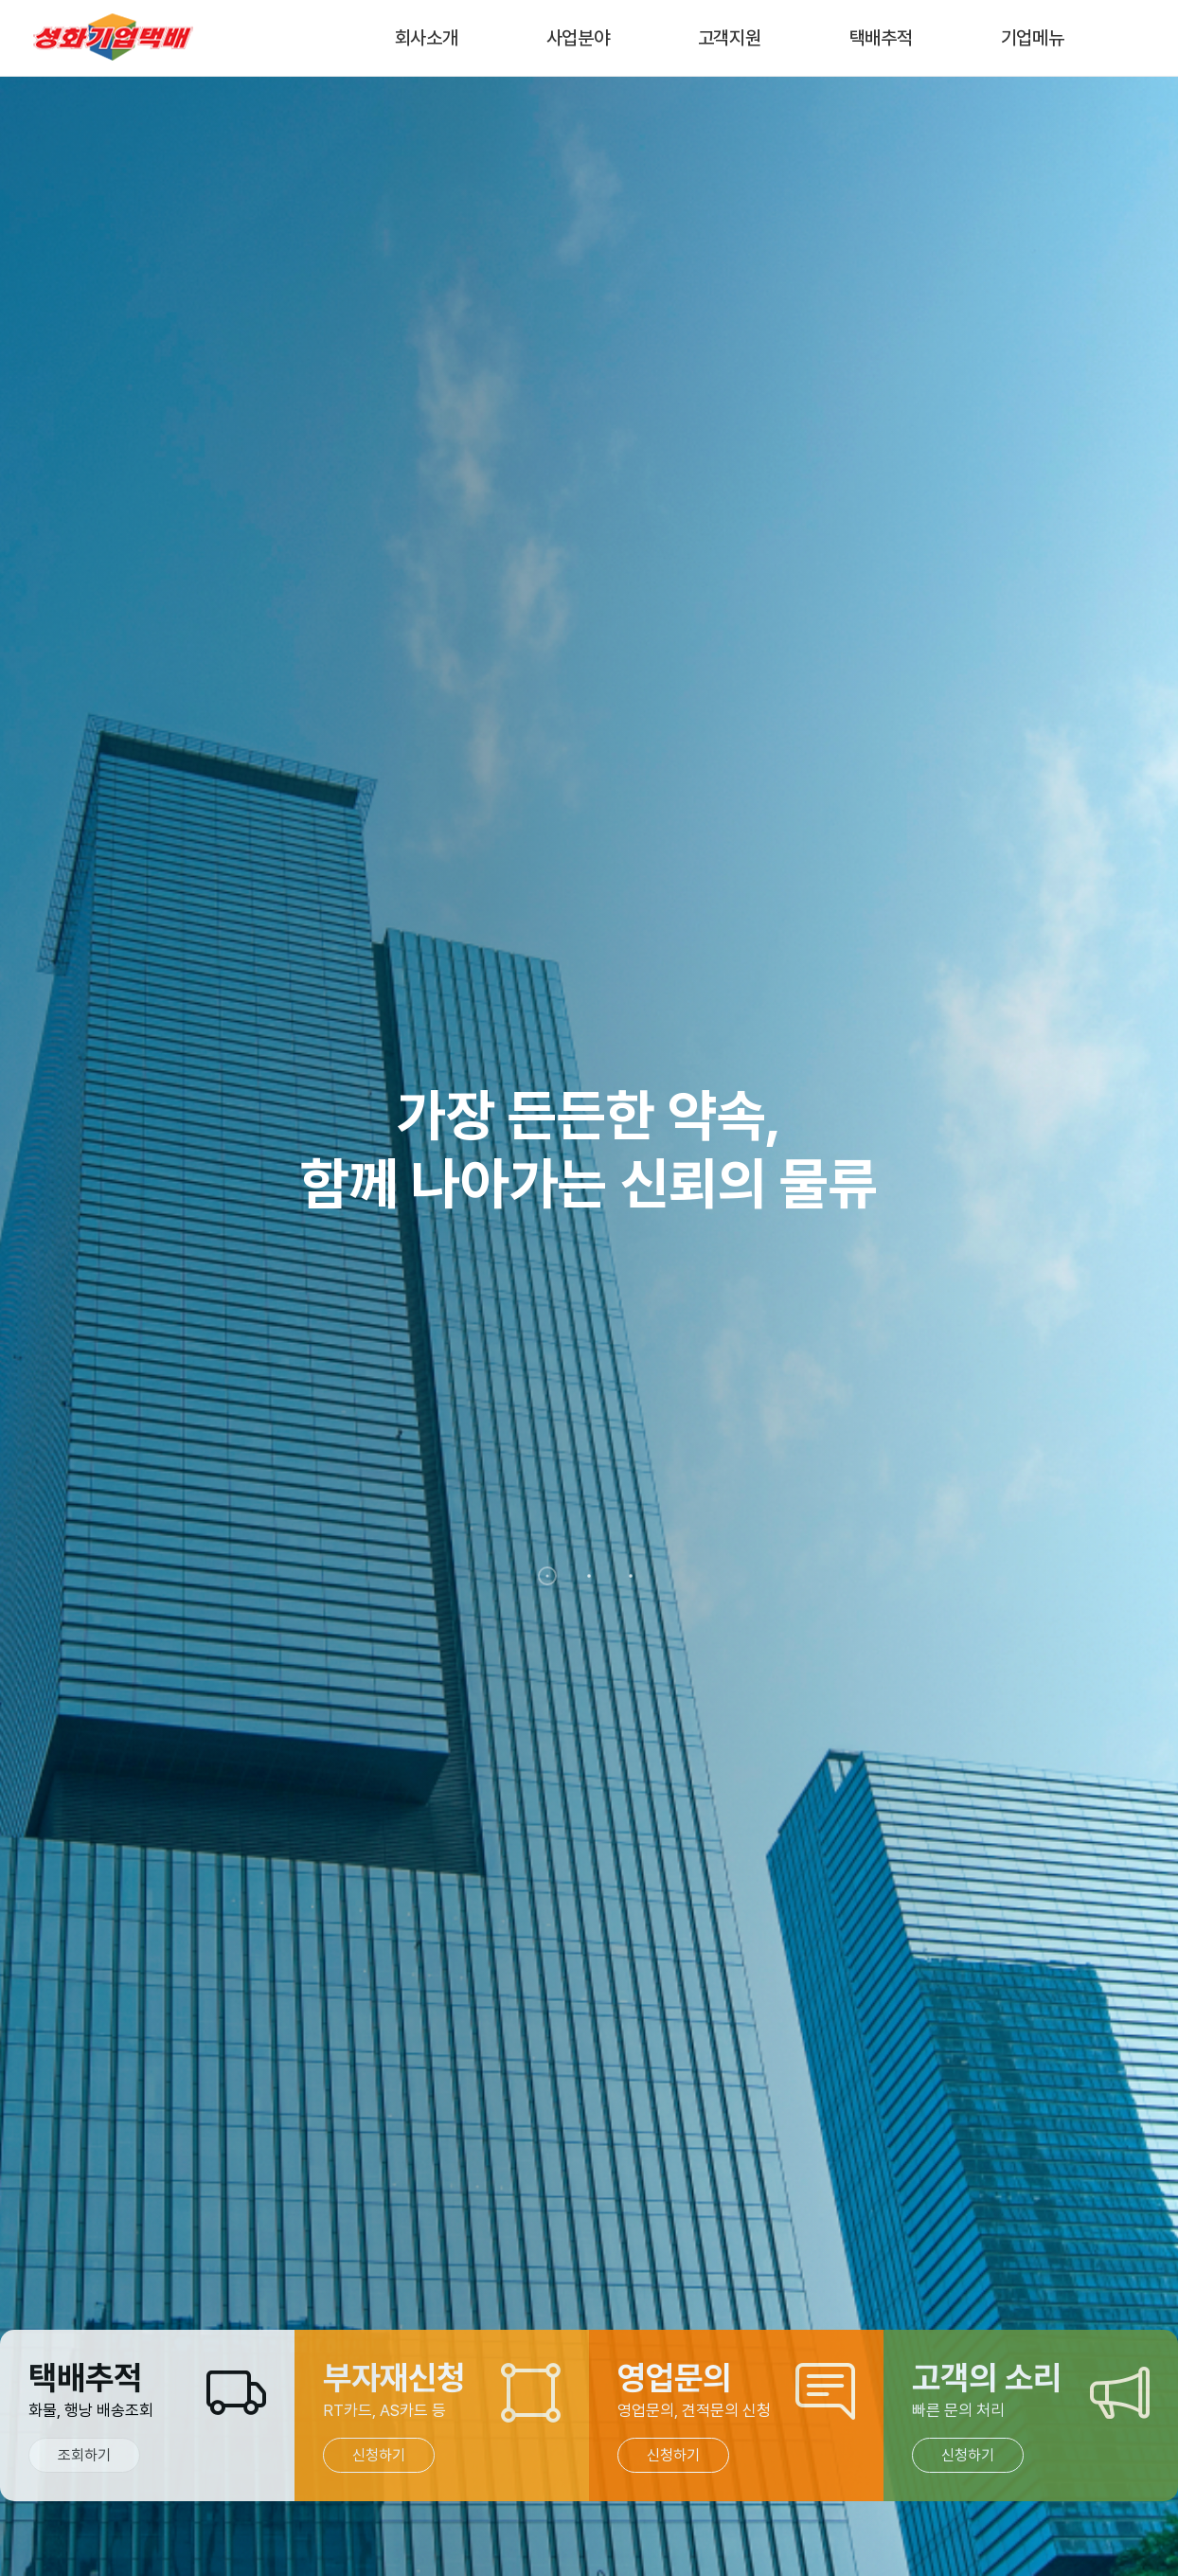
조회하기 (84, 2455)
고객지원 (729, 38)
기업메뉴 (1032, 38)
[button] (547, 1576)
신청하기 (378, 2455)
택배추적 (881, 38)
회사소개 (426, 38)
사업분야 (578, 38)
